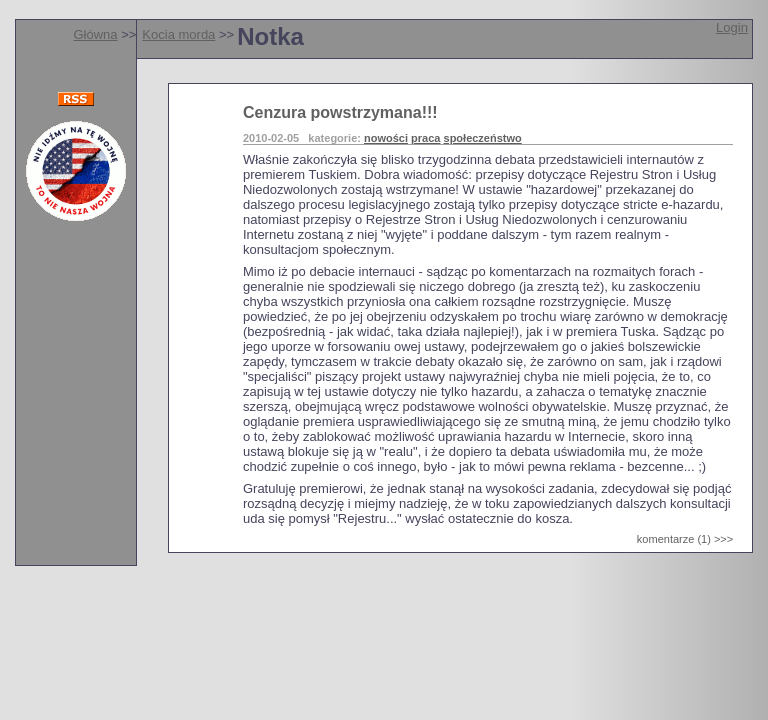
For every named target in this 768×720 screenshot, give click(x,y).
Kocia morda (178, 34)
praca (425, 138)
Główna (95, 34)
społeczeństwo (483, 138)
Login (732, 27)
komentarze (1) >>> (685, 539)
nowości (386, 138)
